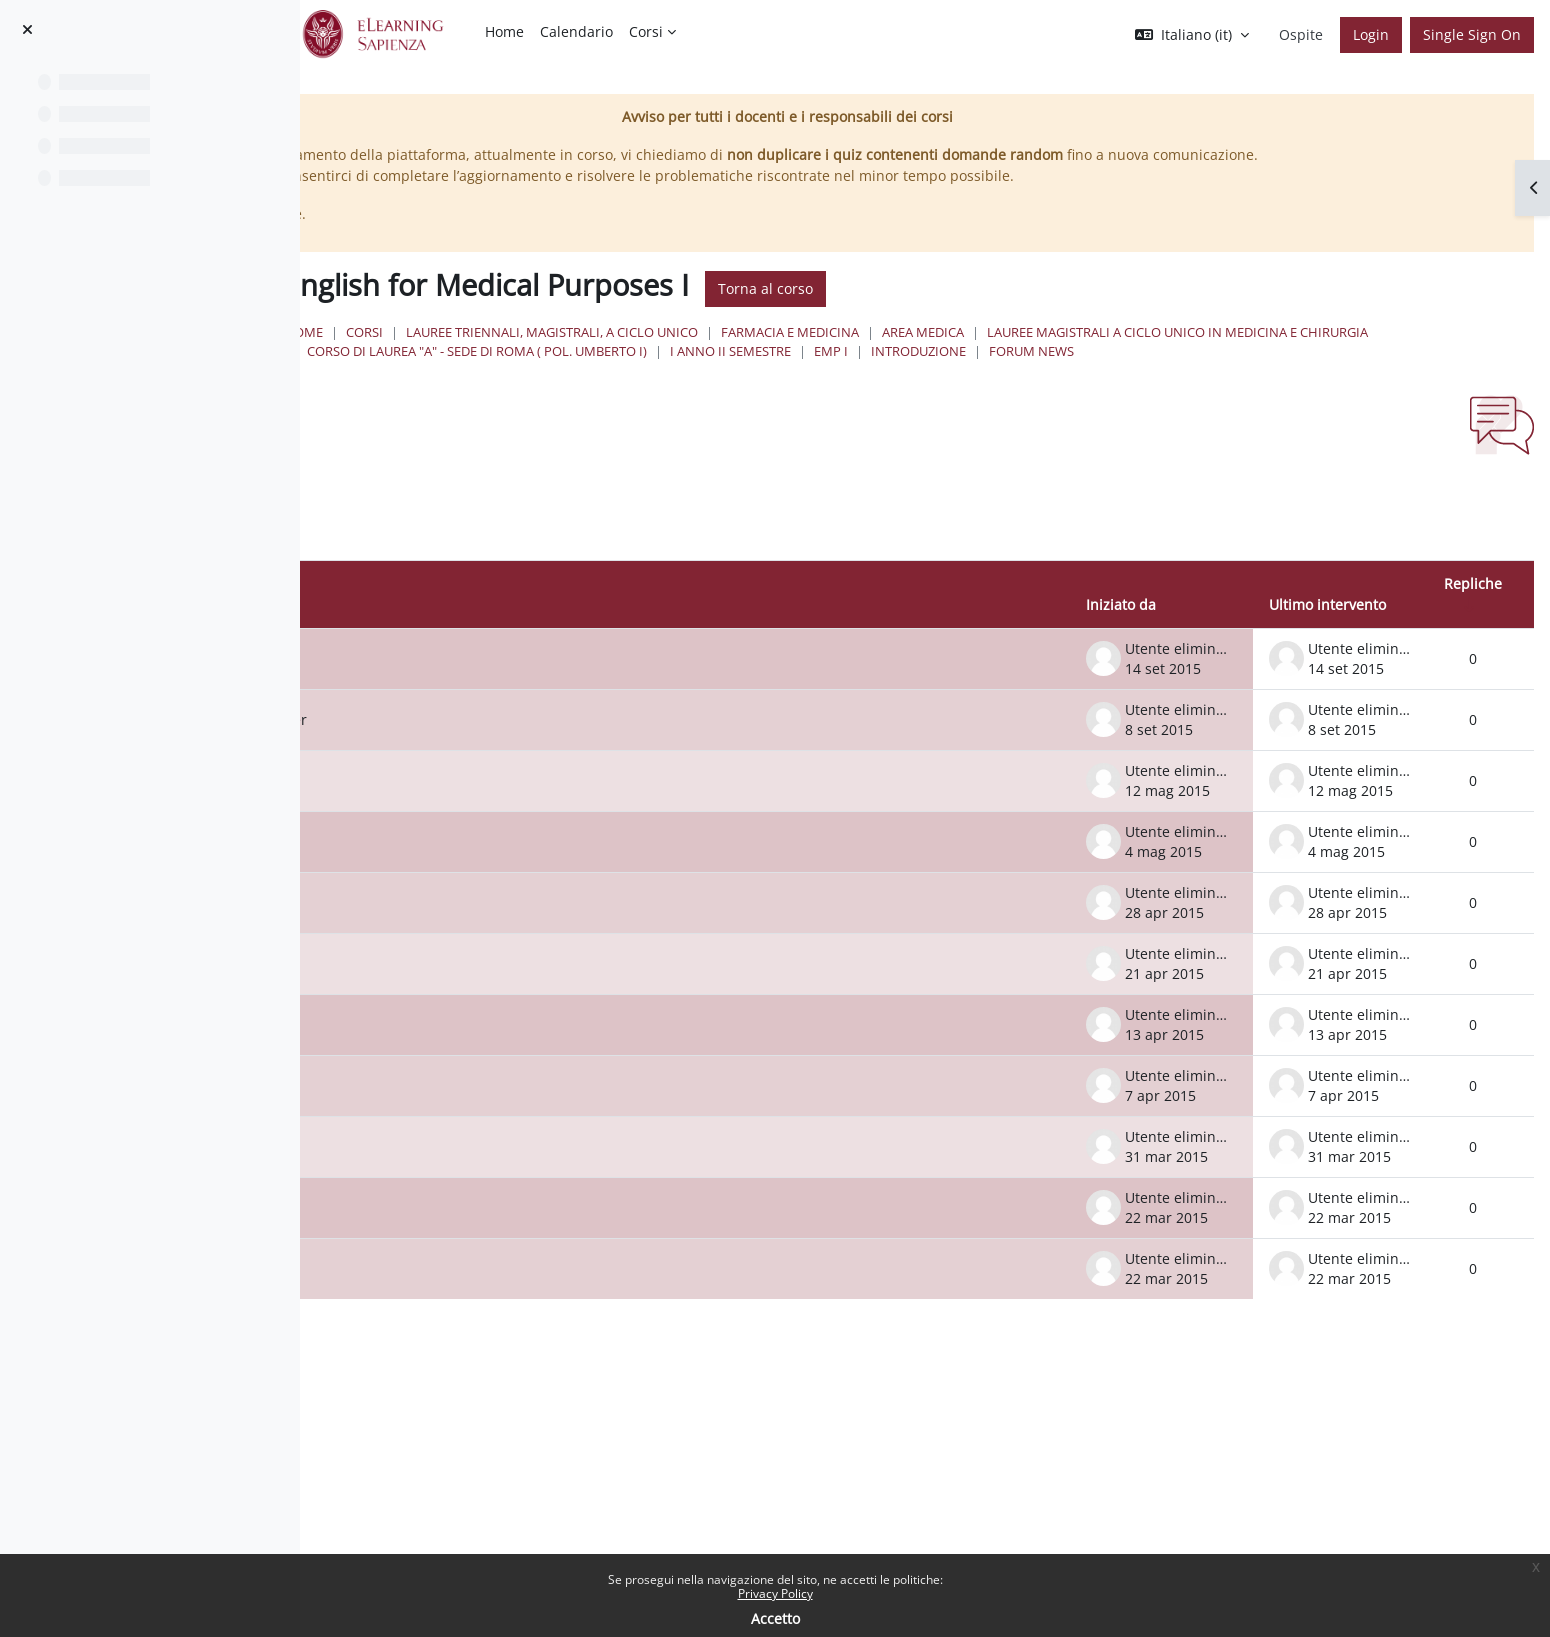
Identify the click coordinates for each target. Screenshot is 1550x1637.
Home (616, 353)
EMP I (637, 392)
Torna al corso (1078, 310)
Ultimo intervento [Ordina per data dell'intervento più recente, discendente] (1327, 645)
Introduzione (724, 392)
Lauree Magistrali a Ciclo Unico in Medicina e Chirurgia (810, 372)
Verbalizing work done (505, 699)
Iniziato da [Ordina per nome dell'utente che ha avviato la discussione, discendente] (1121, 645)
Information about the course (529, 1309)
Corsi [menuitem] (646, 31)
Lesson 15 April (482, 1065)
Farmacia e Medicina (1103, 353)
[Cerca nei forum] (494, 558)
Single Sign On (1472, 34)
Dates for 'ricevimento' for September (556, 760)
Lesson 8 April (478, 1126)
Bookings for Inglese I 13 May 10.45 (548, 821)
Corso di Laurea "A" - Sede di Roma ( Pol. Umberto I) (1194, 372)
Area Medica (1236, 353)
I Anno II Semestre (1447, 372)
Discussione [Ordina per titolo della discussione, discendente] (455, 645)
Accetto (775, 1618)
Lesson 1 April (478, 1187)
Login (1371, 34)
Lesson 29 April (482, 943)
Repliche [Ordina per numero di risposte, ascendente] (1473, 623)
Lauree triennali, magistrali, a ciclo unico (865, 353)
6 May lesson (474, 882)
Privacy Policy (775, 1593)
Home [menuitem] (504, 31)
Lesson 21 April (482, 1004)
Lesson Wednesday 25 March (528, 1248)
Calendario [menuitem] (576, 31)
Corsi (677, 353)
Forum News (837, 392)
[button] (1192, 35)
